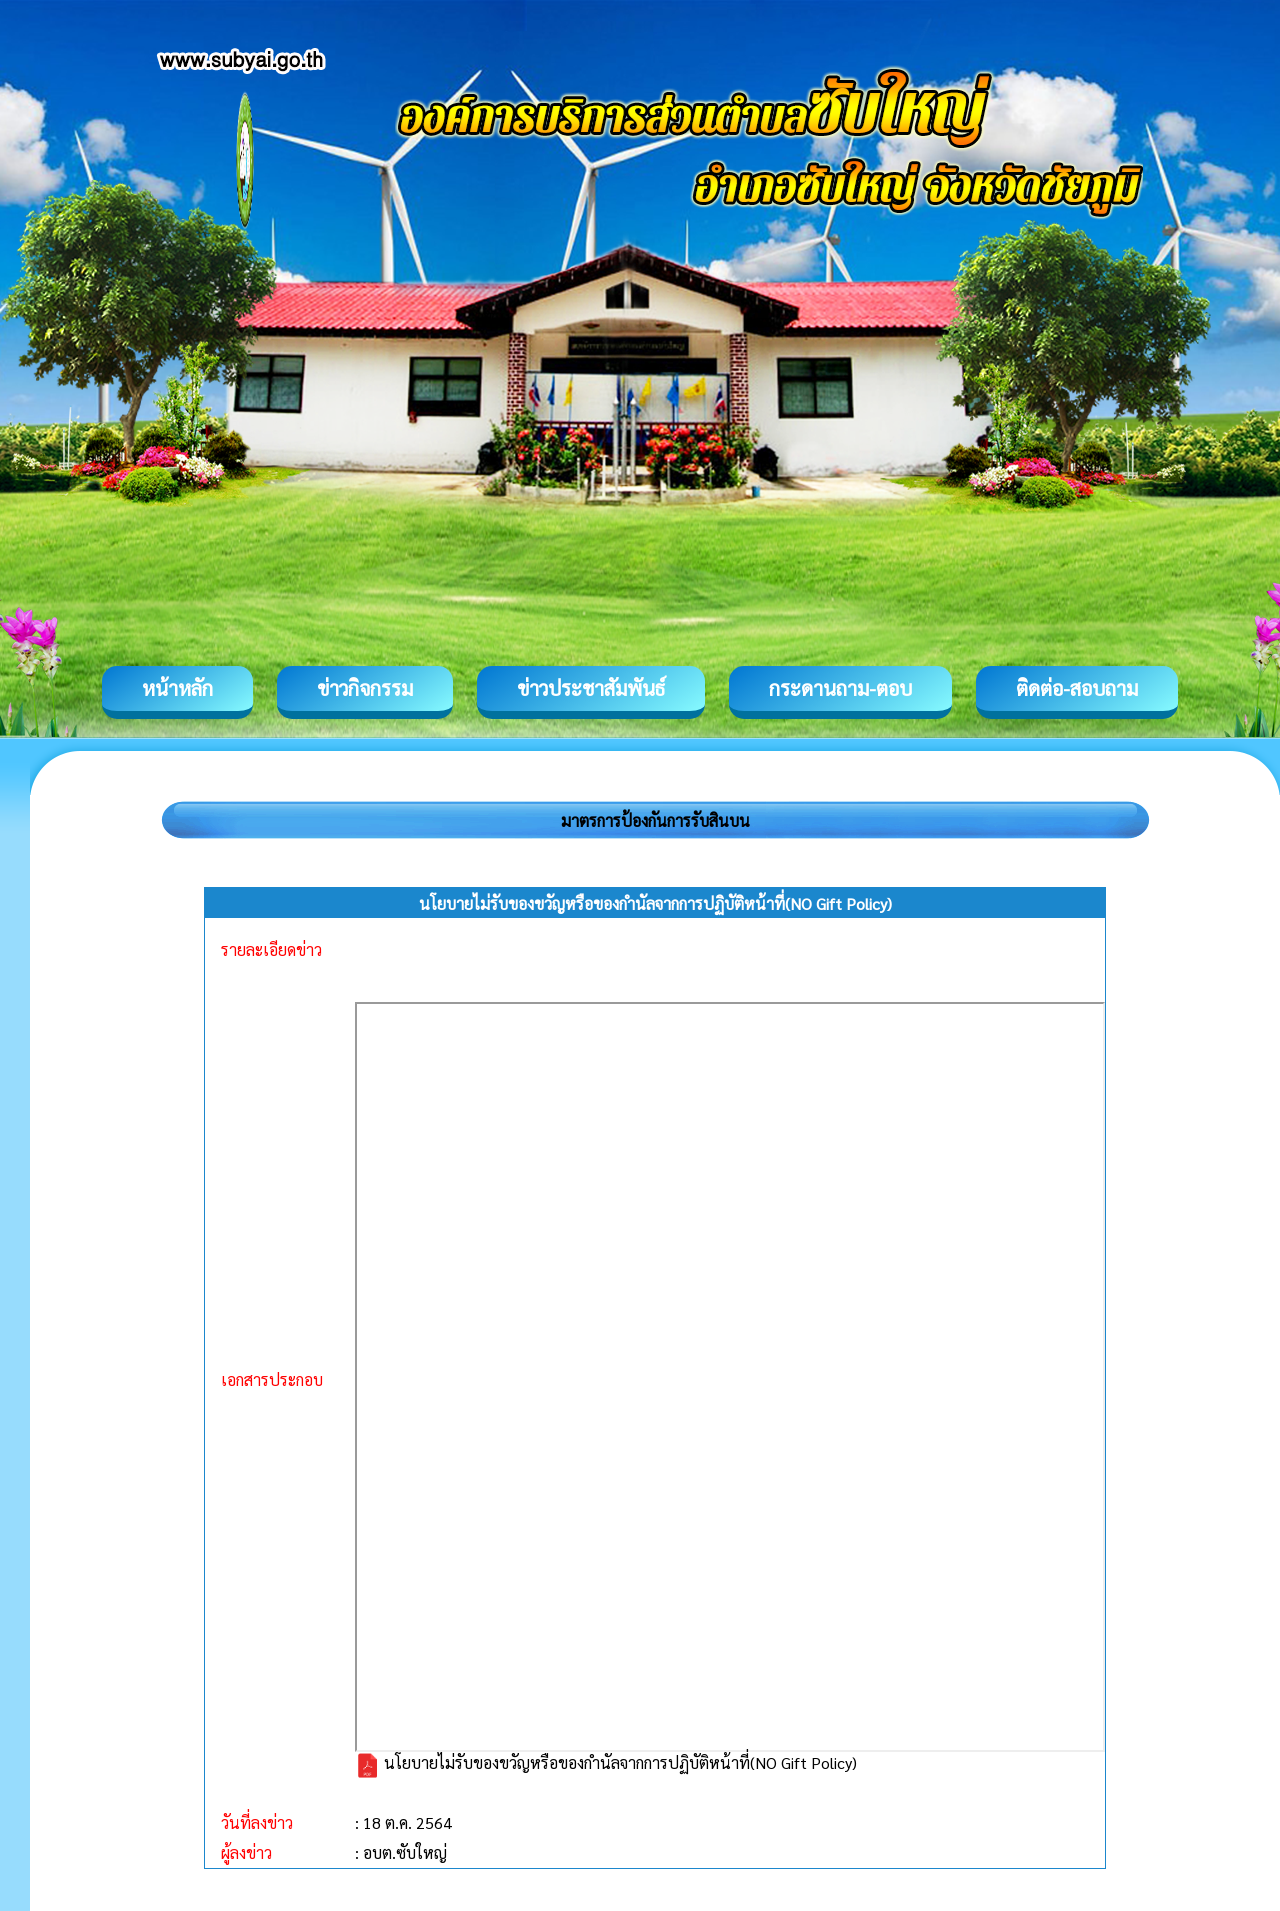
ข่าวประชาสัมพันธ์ (591, 688)
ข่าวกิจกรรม (365, 688)
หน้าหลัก (177, 688)
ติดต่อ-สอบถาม (1077, 688)
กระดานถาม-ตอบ (840, 688)
